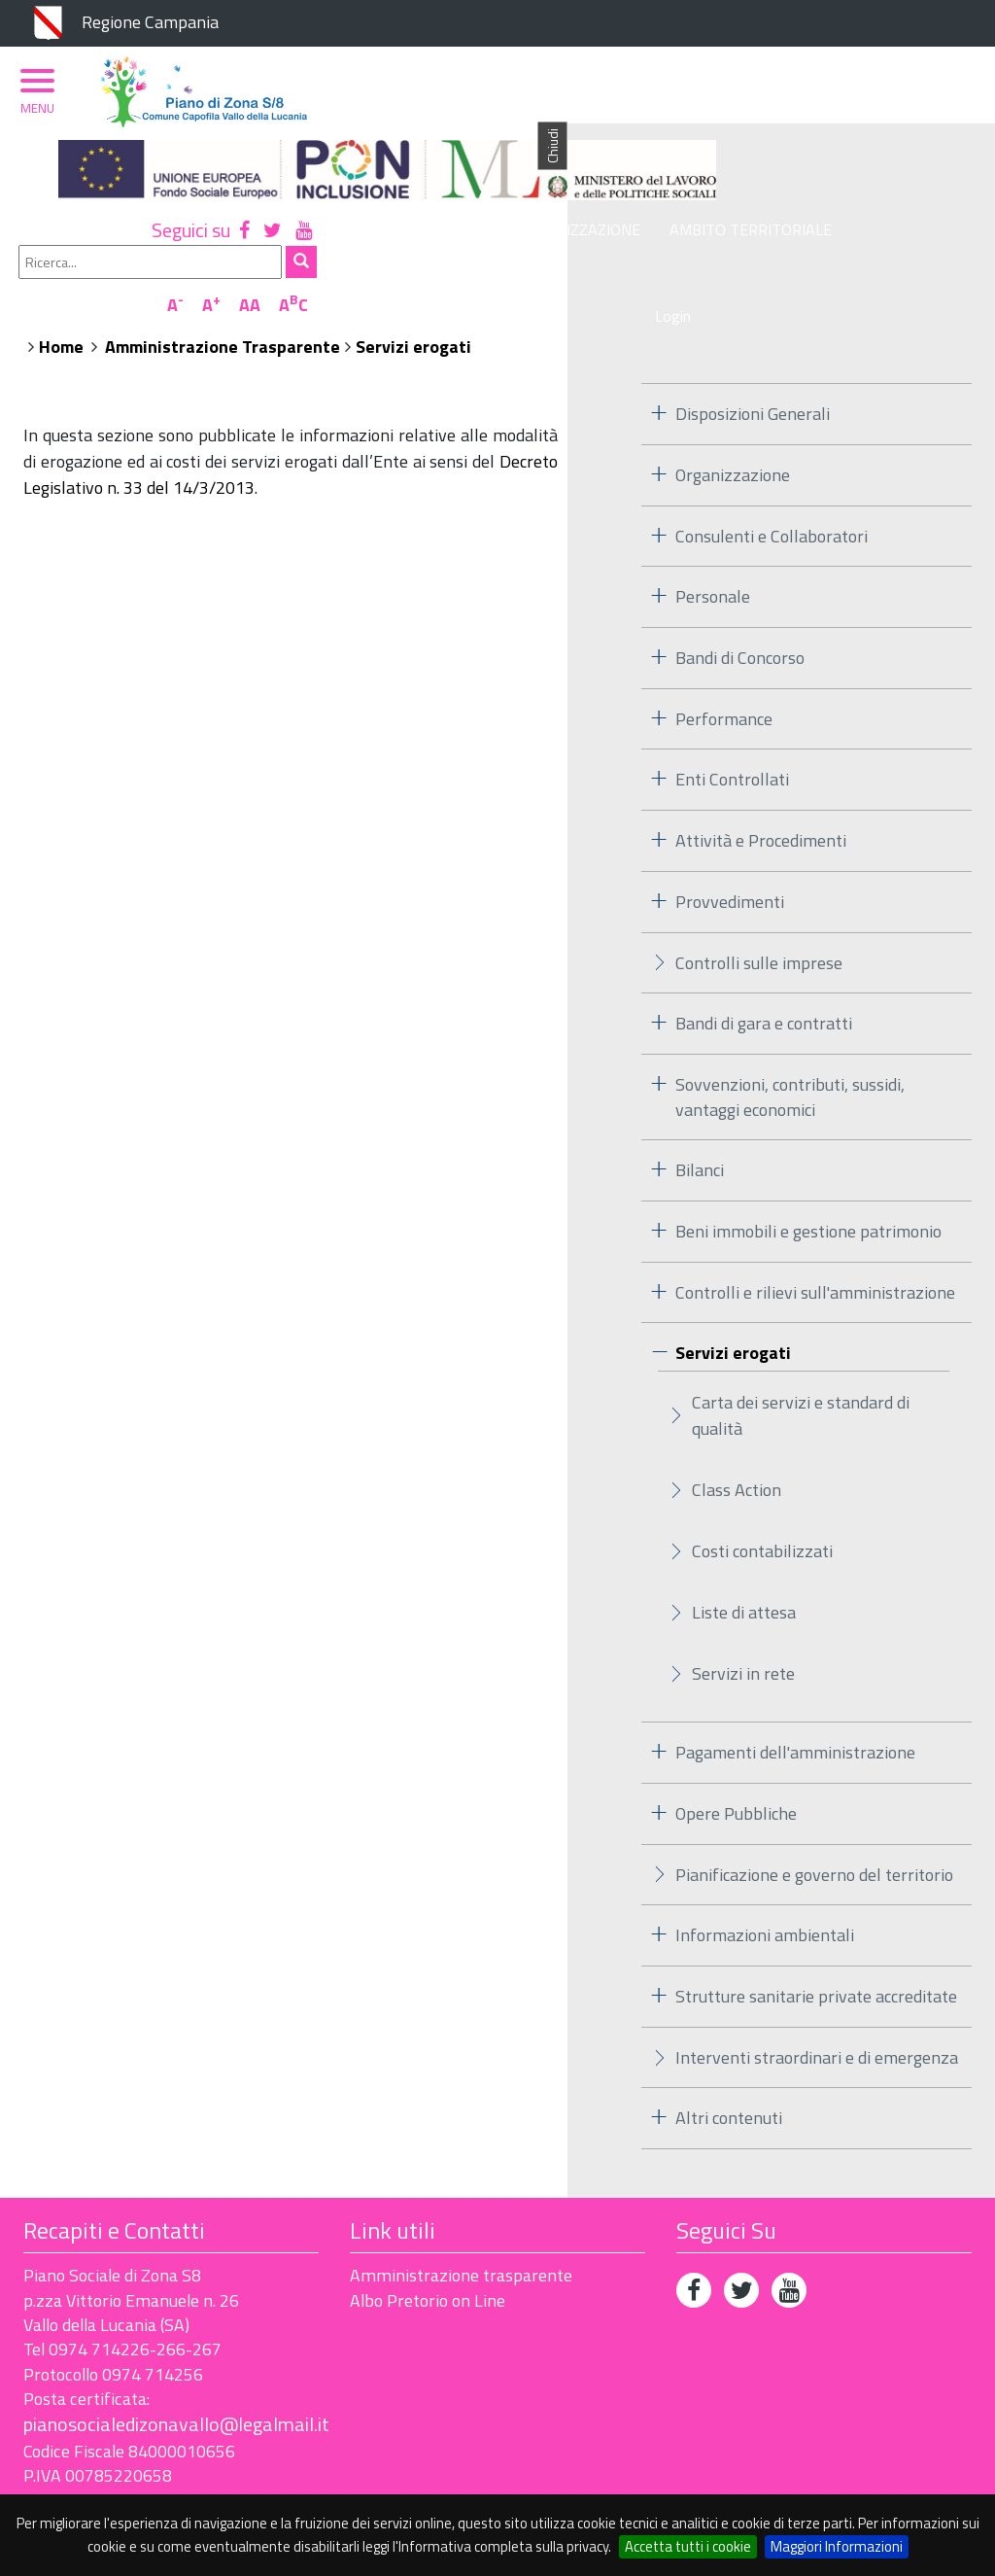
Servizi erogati (805, 286)
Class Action (736, 1429)
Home (452, 286)
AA (904, 158)
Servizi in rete (743, 1613)
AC (948, 158)
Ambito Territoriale (752, 211)
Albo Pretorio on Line (427, 2240)
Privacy (52, 2480)
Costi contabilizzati (762, 1491)
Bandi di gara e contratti (763, 963)
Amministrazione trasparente (461, 2216)
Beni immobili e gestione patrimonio (808, 1171)
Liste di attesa (744, 1552)
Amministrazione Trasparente (614, 286)
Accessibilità (159, 2480)
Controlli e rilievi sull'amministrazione (815, 1232)
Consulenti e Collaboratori (771, 476)
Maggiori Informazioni (837, 2546)
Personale (712, 537)
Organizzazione (580, 211)
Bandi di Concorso (740, 597)
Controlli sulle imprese (758, 902)
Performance (723, 658)
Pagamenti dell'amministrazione (795, 1692)
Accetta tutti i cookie (688, 2546)
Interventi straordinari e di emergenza (816, 1997)
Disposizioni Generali (752, 353)
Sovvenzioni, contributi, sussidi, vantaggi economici (790, 1036)
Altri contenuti (728, 2058)
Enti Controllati (732, 720)
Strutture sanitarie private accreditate (816, 1936)
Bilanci (699, 1110)
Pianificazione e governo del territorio (814, 1814)
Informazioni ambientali (764, 1875)
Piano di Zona (435, 211)
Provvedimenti (729, 841)
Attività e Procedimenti (760, 780)
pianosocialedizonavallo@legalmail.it (176, 2365)
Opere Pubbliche (736, 1753)
